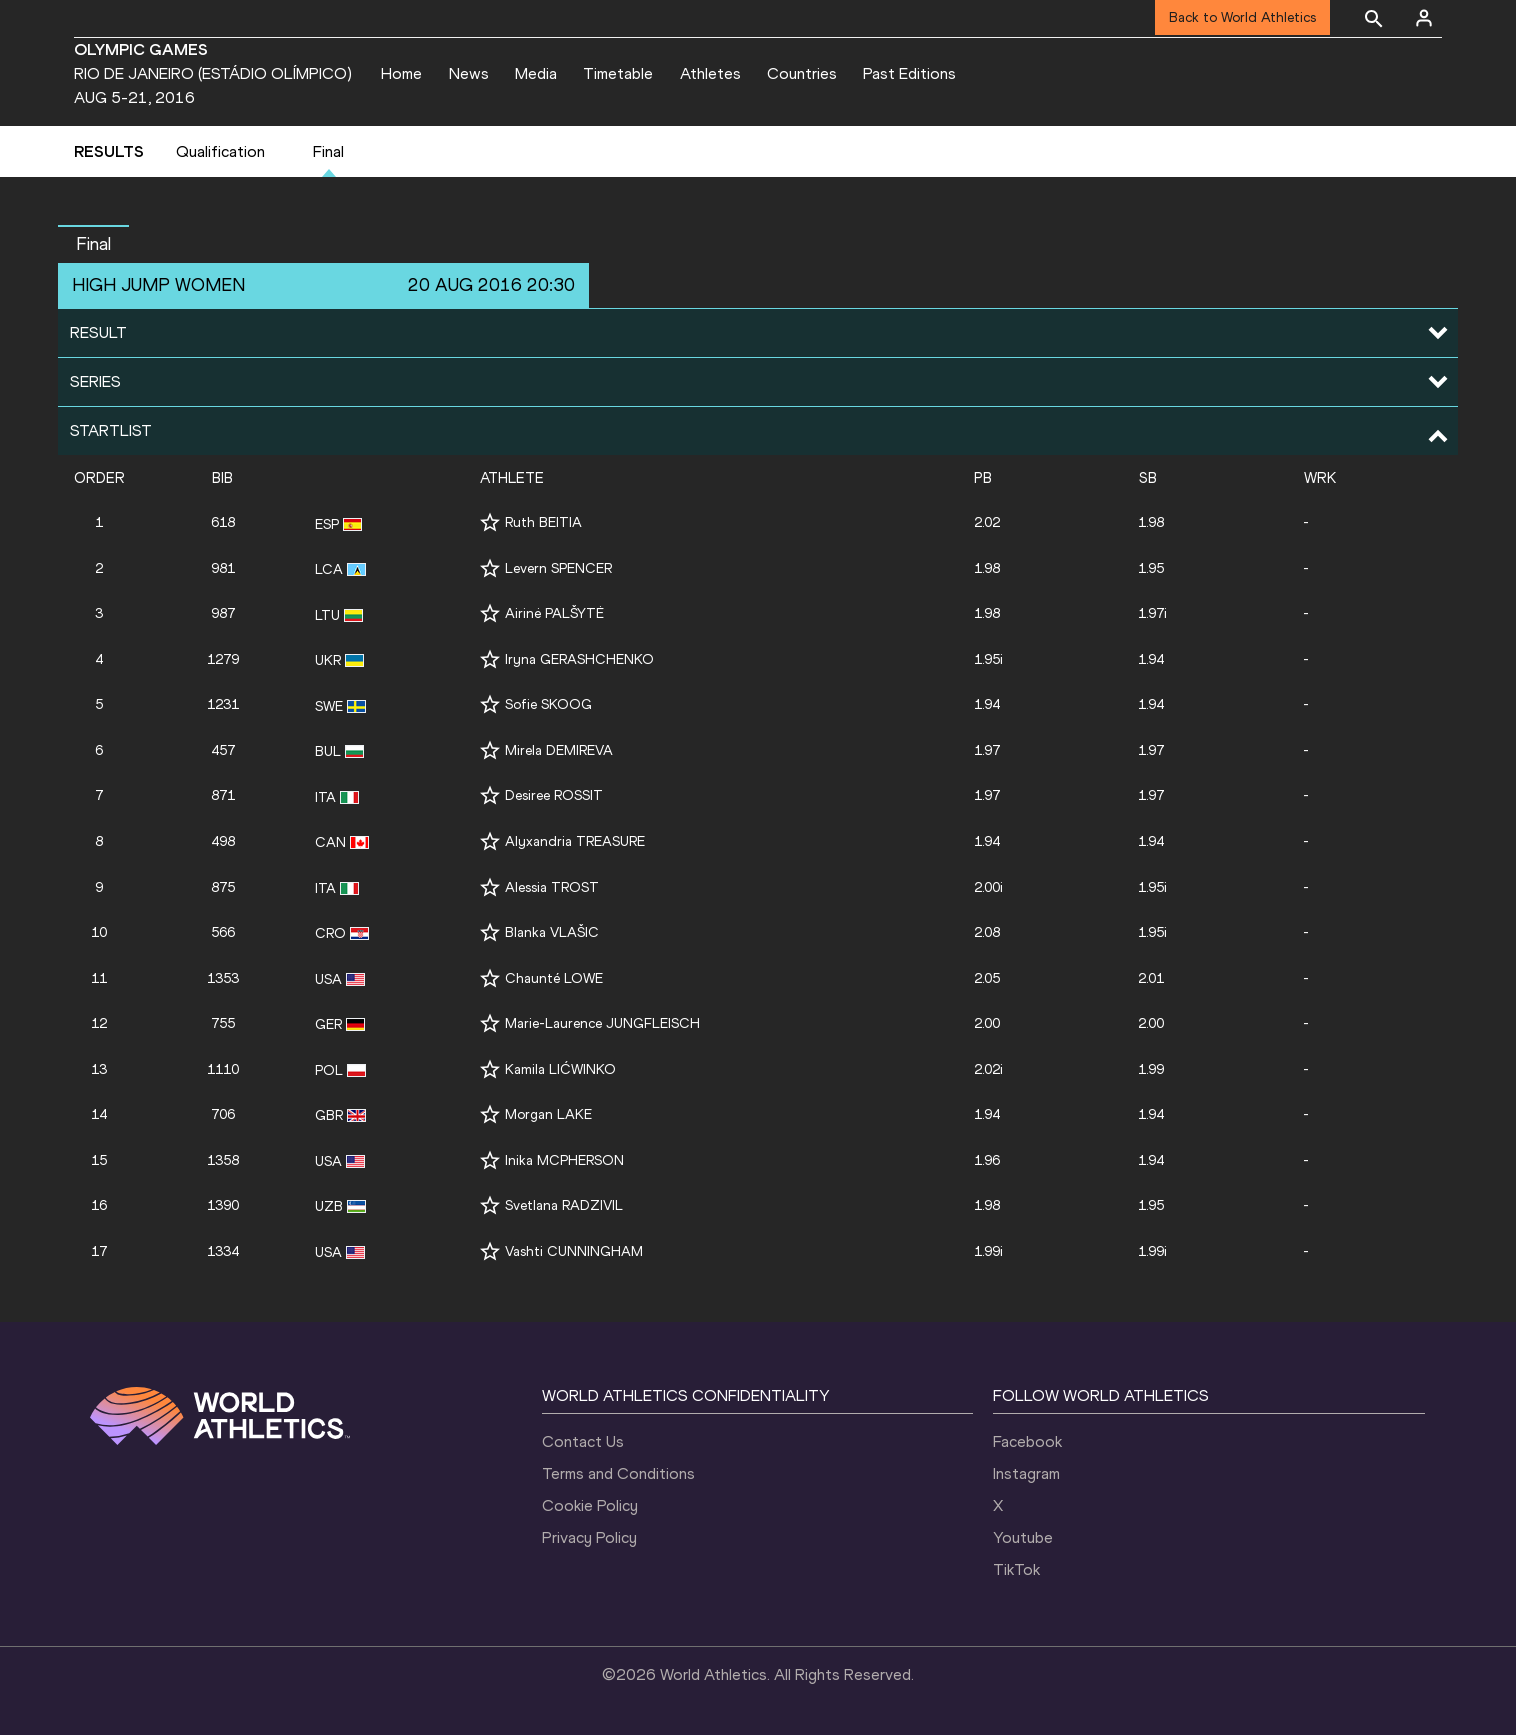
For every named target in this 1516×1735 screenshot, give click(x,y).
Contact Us (583, 1441)
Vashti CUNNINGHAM (574, 1251)
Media (536, 73)
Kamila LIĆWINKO (560, 1069)
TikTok (1016, 1569)
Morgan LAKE (548, 1114)
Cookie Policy (590, 1505)
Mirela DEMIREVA (559, 750)
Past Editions (909, 73)
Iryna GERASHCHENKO (579, 659)
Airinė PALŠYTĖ (554, 613)
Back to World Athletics (1242, 17)
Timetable (618, 73)
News (469, 73)
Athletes (710, 73)
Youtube (1023, 1537)
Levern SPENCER (558, 568)
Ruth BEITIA (543, 522)
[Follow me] (490, 522)
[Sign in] (1424, 18)
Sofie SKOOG (548, 704)
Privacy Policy (589, 1537)
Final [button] (93, 244)
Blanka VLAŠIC (552, 932)
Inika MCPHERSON (564, 1160)
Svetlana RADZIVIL (564, 1205)
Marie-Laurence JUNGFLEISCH (602, 1023)
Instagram (1026, 1473)
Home (401, 73)
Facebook (1027, 1441)
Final (328, 151)
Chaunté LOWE (554, 978)
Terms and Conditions (618, 1473)
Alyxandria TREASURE (575, 841)
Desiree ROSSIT (554, 795)
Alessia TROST (552, 887)
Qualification (220, 151)
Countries (802, 73)
